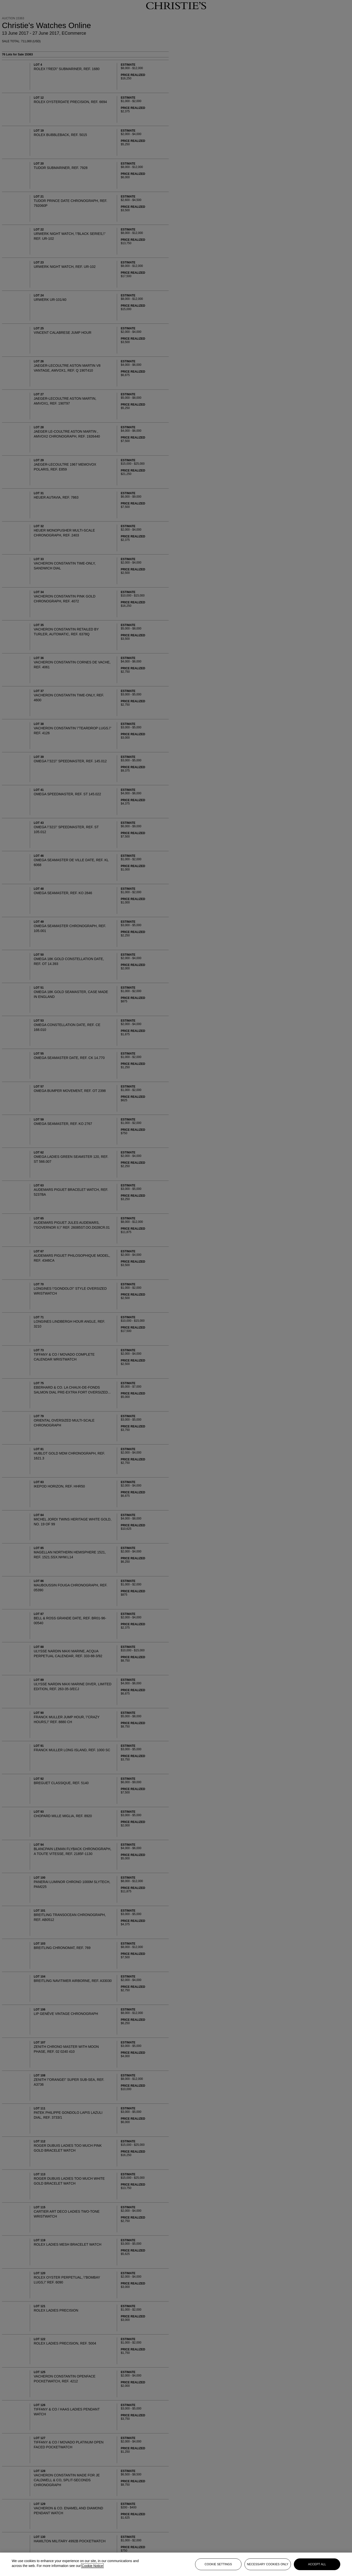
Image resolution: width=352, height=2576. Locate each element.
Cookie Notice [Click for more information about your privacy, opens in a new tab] (92, 2566)
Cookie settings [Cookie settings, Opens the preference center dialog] (218, 2564)
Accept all (317, 2564)
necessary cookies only (267, 2564)
